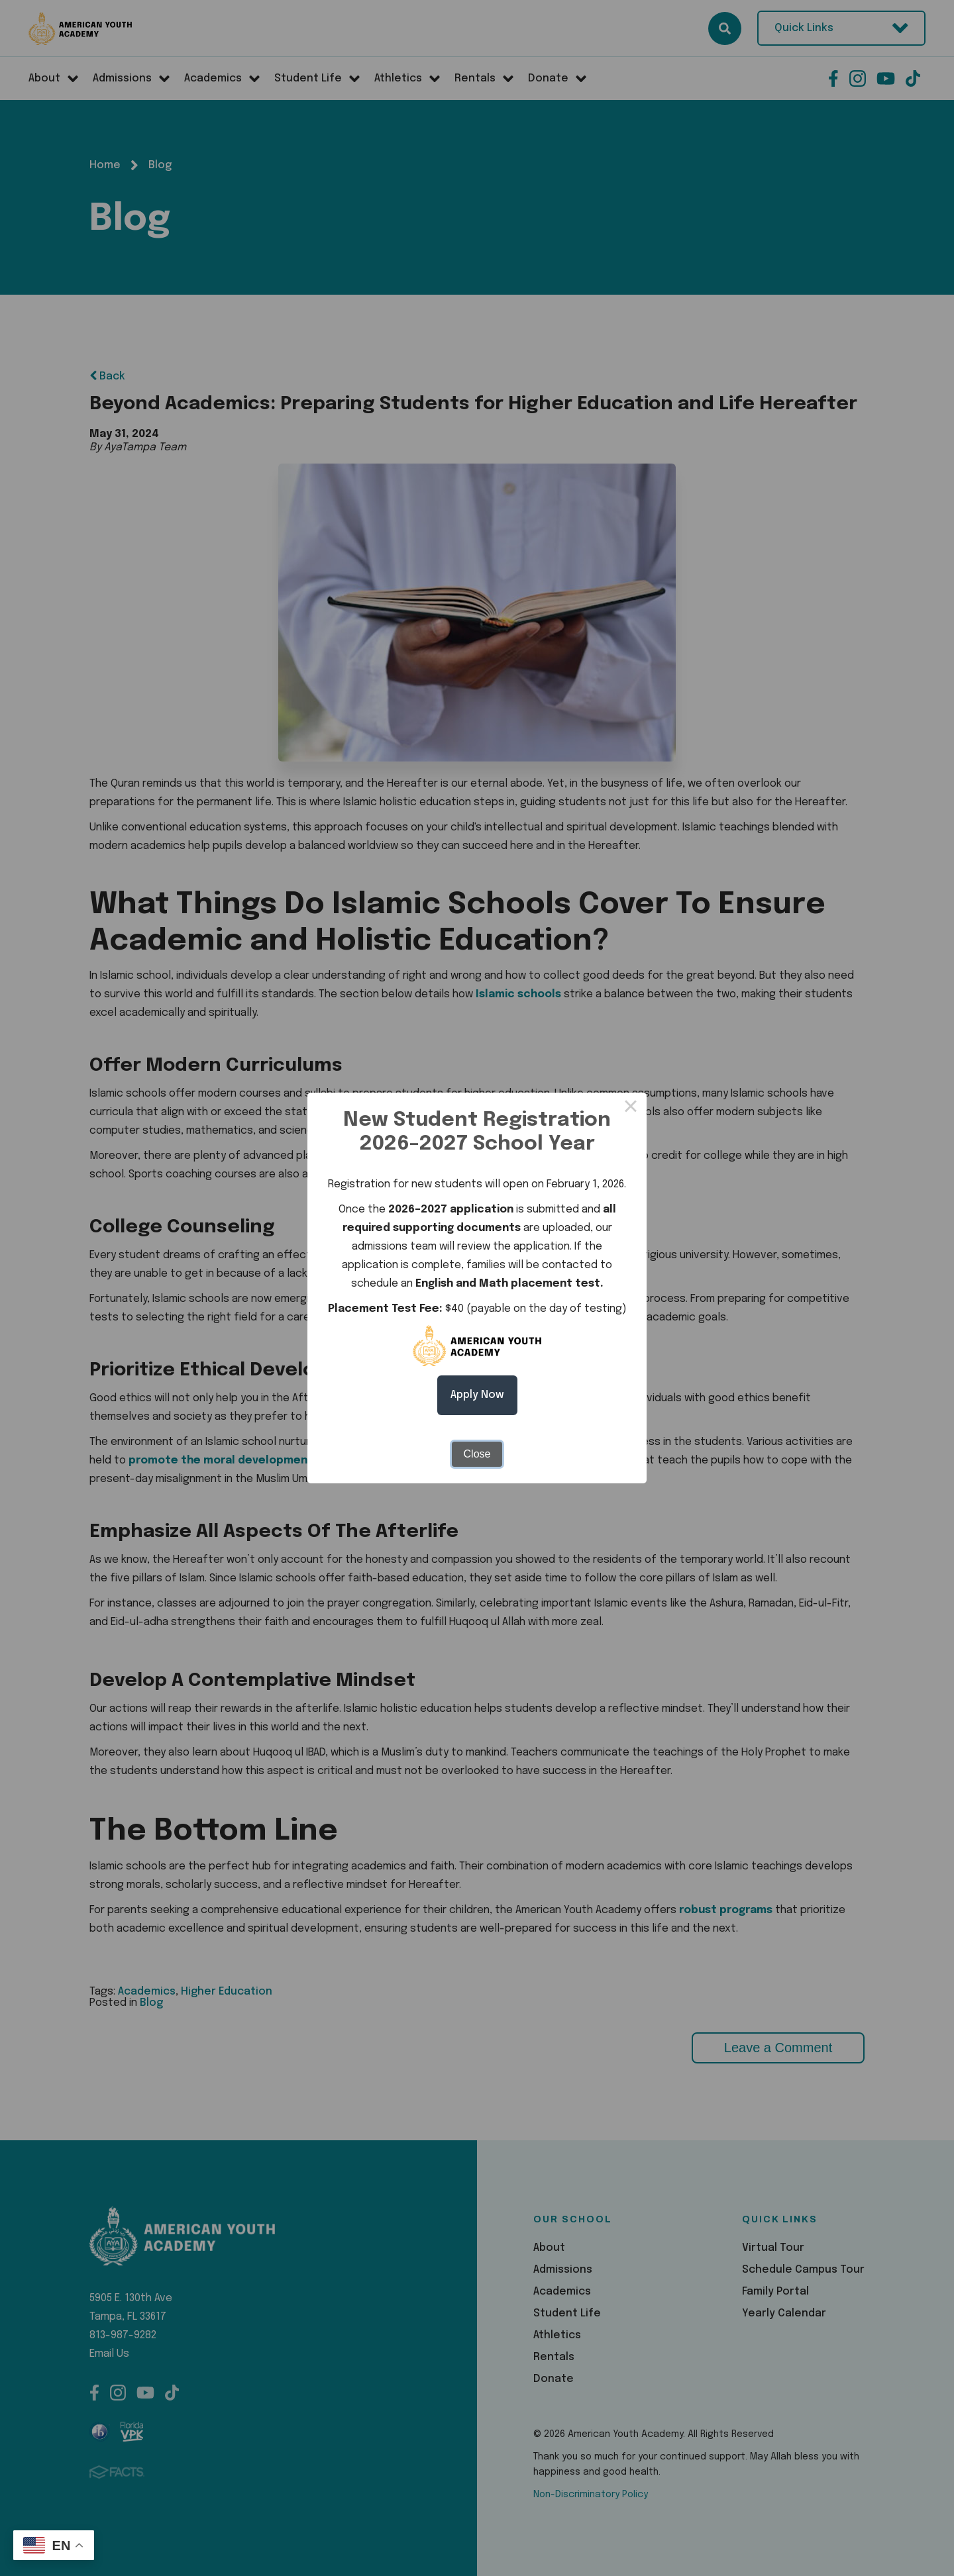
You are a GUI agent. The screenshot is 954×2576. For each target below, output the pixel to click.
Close (477, 1454)
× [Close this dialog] (631, 1108)
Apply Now (477, 1395)
